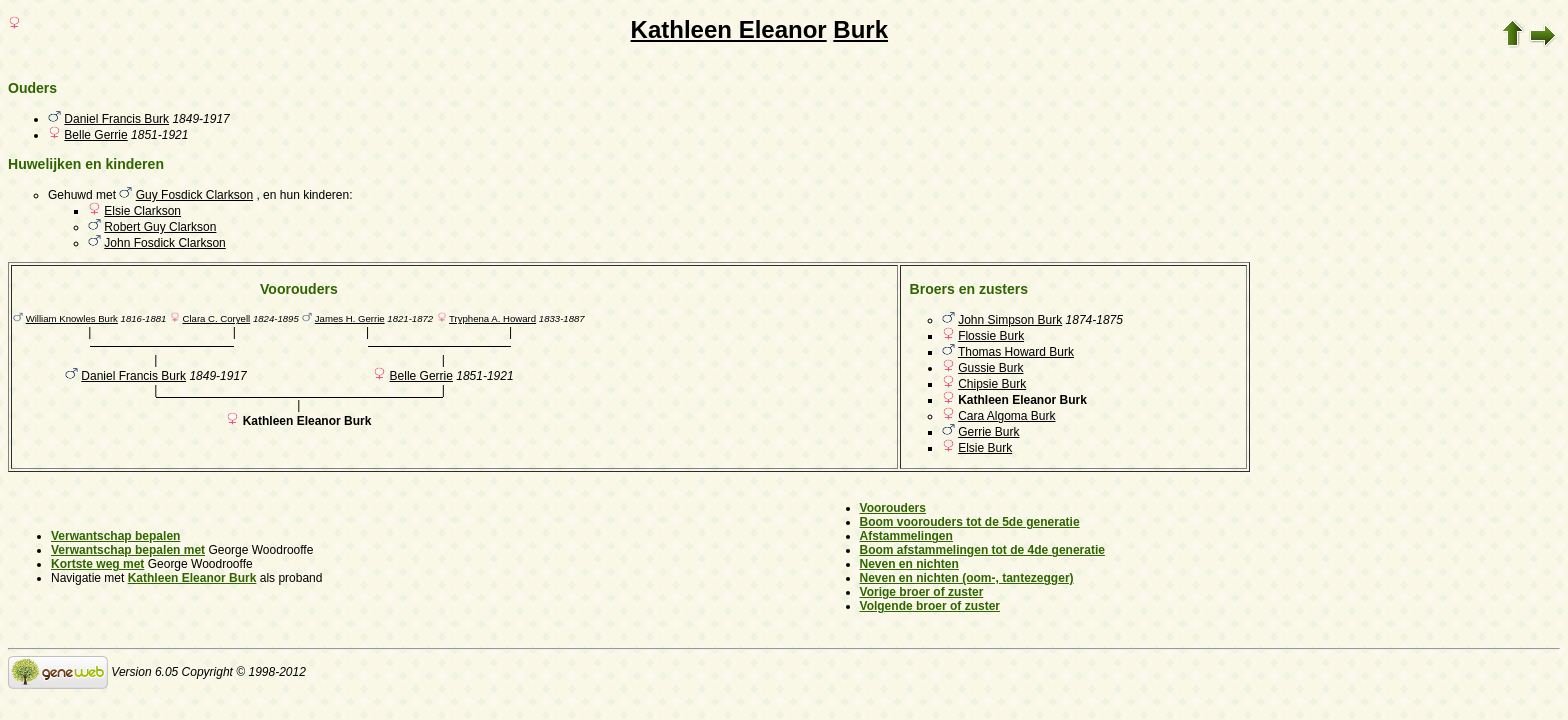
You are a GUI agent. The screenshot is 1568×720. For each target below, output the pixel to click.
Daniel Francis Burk (116, 119)
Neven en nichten (909, 564)
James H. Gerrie (350, 318)
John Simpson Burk (1010, 320)
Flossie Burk (991, 336)
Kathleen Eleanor (729, 29)
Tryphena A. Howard (492, 318)
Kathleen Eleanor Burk (192, 578)
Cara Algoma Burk (1006, 416)
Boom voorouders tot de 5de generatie (970, 522)
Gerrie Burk (988, 432)
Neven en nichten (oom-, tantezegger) (967, 578)
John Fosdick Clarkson (164, 243)
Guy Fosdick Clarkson (194, 195)
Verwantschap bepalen (115, 536)
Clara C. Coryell (216, 318)
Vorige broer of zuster (922, 592)
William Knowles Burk (72, 318)
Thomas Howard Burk (1016, 352)
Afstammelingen (906, 536)
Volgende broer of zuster (930, 606)
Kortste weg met (97, 564)
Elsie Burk (985, 448)
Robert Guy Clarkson (160, 227)
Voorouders (893, 508)
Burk (860, 29)
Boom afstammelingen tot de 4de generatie (982, 550)
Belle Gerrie (95, 135)
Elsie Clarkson (142, 211)
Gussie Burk (990, 368)
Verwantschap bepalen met (128, 550)
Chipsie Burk (992, 384)
